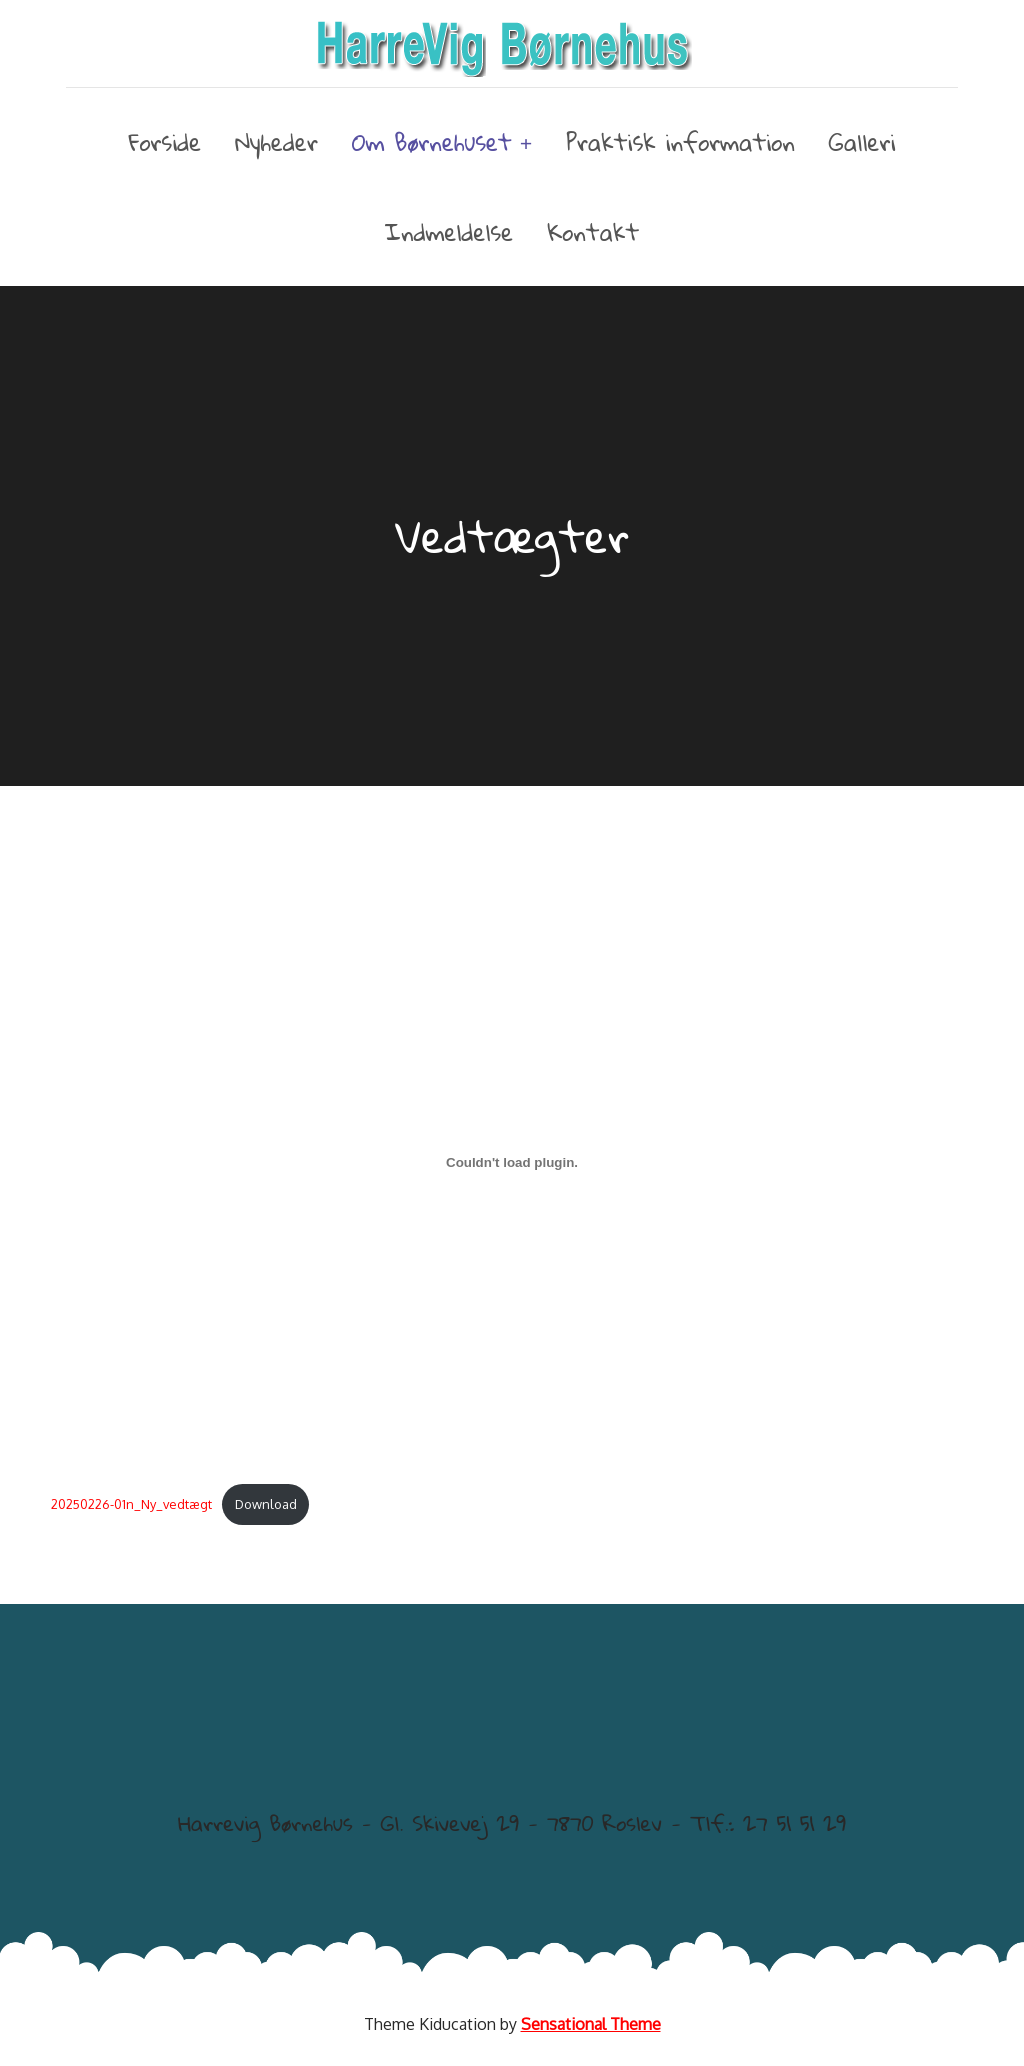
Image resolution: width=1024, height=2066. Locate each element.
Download (266, 1504)
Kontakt (593, 232)
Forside (165, 142)
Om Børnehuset (432, 143)
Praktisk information (680, 142)
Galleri (862, 142)
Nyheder (276, 142)
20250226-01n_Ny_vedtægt (131, 1504)
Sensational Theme (591, 2024)
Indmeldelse (449, 232)
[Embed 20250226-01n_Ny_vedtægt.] (512, 1162)
